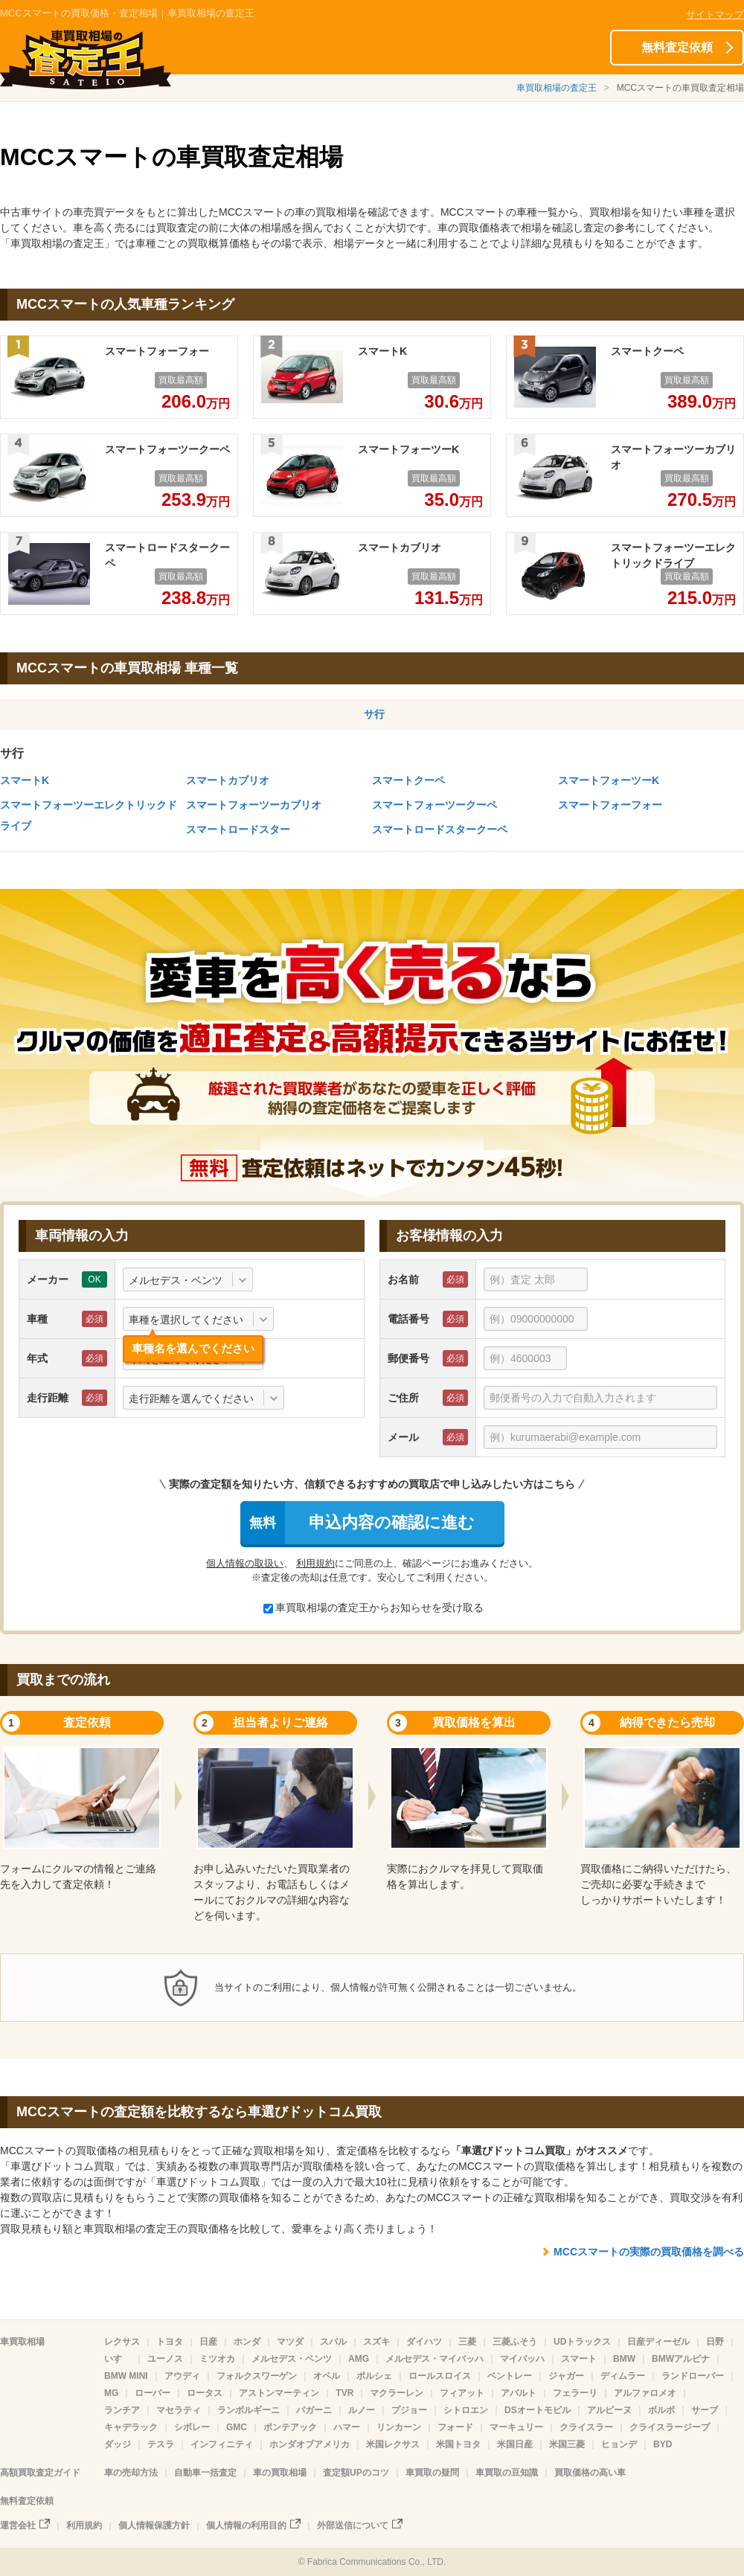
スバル (333, 2341)
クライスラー (586, 2427)
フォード (455, 2427)
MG (111, 2393)
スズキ (376, 2341)
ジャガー (566, 2376)
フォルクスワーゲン (257, 2376)
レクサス (122, 2341)
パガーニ (314, 2410)
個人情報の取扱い (244, 1563)
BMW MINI (126, 2376)
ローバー (152, 2393)
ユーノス (165, 2359)
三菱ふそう (515, 2341)
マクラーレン (396, 2393)
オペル (326, 2376)
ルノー (361, 2410)
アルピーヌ (609, 2410)
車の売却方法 (131, 2472)
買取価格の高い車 (590, 2472)
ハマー (346, 2427)
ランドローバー (692, 2376)
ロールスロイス (439, 2376)
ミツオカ (217, 2359)
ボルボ (661, 2410)
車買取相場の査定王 (556, 88)
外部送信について (352, 2525)
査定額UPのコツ (356, 2472)
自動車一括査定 (205, 2472)
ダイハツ (424, 2341)
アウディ (182, 2376)
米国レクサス (393, 2444)
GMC (236, 2427)
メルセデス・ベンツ (291, 2359)
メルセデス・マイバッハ (434, 2359)
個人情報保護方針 (154, 2525)
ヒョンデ (619, 2444)
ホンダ (247, 2341)
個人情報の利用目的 (246, 2525)
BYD (662, 2444)
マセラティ (178, 2410)
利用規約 (315, 1563)
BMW (624, 2359)
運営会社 (18, 2525)
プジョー (409, 2410)
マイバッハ (522, 2359)
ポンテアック (290, 2427)
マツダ (290, 2341)
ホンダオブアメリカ (309, 2444)
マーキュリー (516, 2427)
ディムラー (622, 2376)
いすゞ (117, 2359)
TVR (344, 2393)
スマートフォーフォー (610, 805)
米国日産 (515, 2444)
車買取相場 (22, 2341)
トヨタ (169, 2341)
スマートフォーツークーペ (434, 805)
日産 (208, 2341)
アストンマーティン (279, 2393)
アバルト (518, 2393)
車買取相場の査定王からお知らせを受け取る (373, 1607)
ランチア (122, 2410)
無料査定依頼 (677, 47)
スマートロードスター (238, 829)
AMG (358, 2359)
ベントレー (509, 2376)
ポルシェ (374, 2376)
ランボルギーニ (248, 2410)
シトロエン (465, 2410)
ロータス (204, 2393)
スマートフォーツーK (608, 780)
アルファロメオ (645, 2393)
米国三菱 (567, 2444)
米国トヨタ (458, 2444)
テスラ (160, 2444)
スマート (579, 2359)
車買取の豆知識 (506, 2472)
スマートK (24, 780)
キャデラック (131, 2427)
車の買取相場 (280, 2472)
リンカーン (398, 2427)
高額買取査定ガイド (40, 2472)
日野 (715, 2341)
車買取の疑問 (432, 2472)
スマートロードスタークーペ (439, 829)
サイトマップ (715, 14)
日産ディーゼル (658, 2341)
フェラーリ (575, 2393)
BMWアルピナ (681, 2359)
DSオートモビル (537, 2410)
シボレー (192, 2427)
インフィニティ (221, 2444)
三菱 (467, 2341)
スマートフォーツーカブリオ (253, 805)
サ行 (374, 714)
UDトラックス (582, 2341)
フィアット (462, 2393)
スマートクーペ (408, 780)
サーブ (704, 2410)
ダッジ (117, 2444)
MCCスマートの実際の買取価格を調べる (649, 2252)
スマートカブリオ (227, 780)
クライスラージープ (669, 2427)
